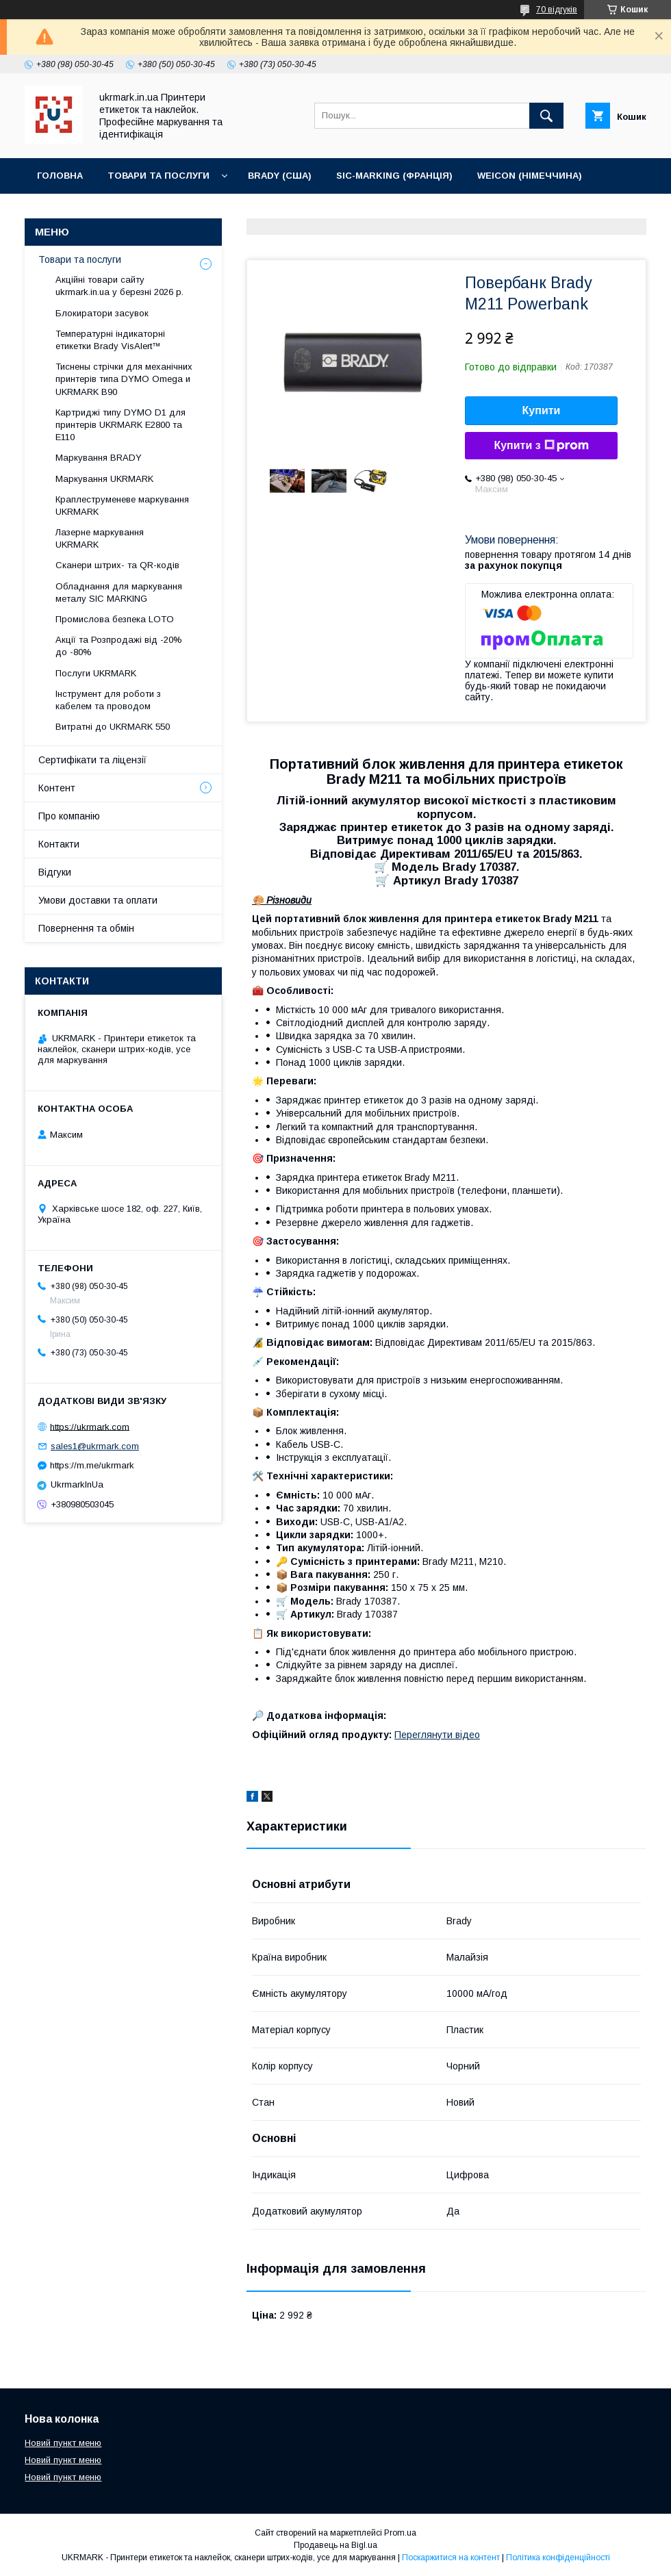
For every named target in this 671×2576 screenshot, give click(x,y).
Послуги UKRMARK (95, 673)
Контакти (62, 211)
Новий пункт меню (63, 2443)
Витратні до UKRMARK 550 (112, 727)
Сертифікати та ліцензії (92, 759)
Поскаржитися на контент (451, 2557)
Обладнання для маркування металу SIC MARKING (118, 592)
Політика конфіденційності (558, 2557)
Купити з (541, 445)
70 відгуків (556, 9)
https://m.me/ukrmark (92, 1465)
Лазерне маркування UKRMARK (99, 538)
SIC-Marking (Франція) (394, 175)
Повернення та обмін (86, 928)
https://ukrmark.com (89, 1426)
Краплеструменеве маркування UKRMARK (122, 505)
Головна (60, 175)
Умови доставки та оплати (97, 900)
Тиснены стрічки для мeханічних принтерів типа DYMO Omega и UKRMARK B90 (123, 378)
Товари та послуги (158, 175)
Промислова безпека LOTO (114, 619)
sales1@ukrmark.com (95, 1446)
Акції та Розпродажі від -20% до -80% (118, 646)
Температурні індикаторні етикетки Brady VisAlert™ (110, 340)
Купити (541, 410)
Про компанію (69, 816)
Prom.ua (400, 2533)
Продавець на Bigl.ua (335, 2545)
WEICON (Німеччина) (529, 175)
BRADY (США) (280, 175)
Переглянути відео (437, 1734)
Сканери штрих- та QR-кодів (117, 565)
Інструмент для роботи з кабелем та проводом (108, 700)
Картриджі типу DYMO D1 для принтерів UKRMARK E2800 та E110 (120, 424)
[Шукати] (546, 116)
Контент (56, 787)
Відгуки (54, 872)
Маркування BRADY (98, 457)
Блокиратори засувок (102, 313)
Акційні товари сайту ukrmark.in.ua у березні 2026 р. (119, 286)
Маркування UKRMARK (104, 479)
